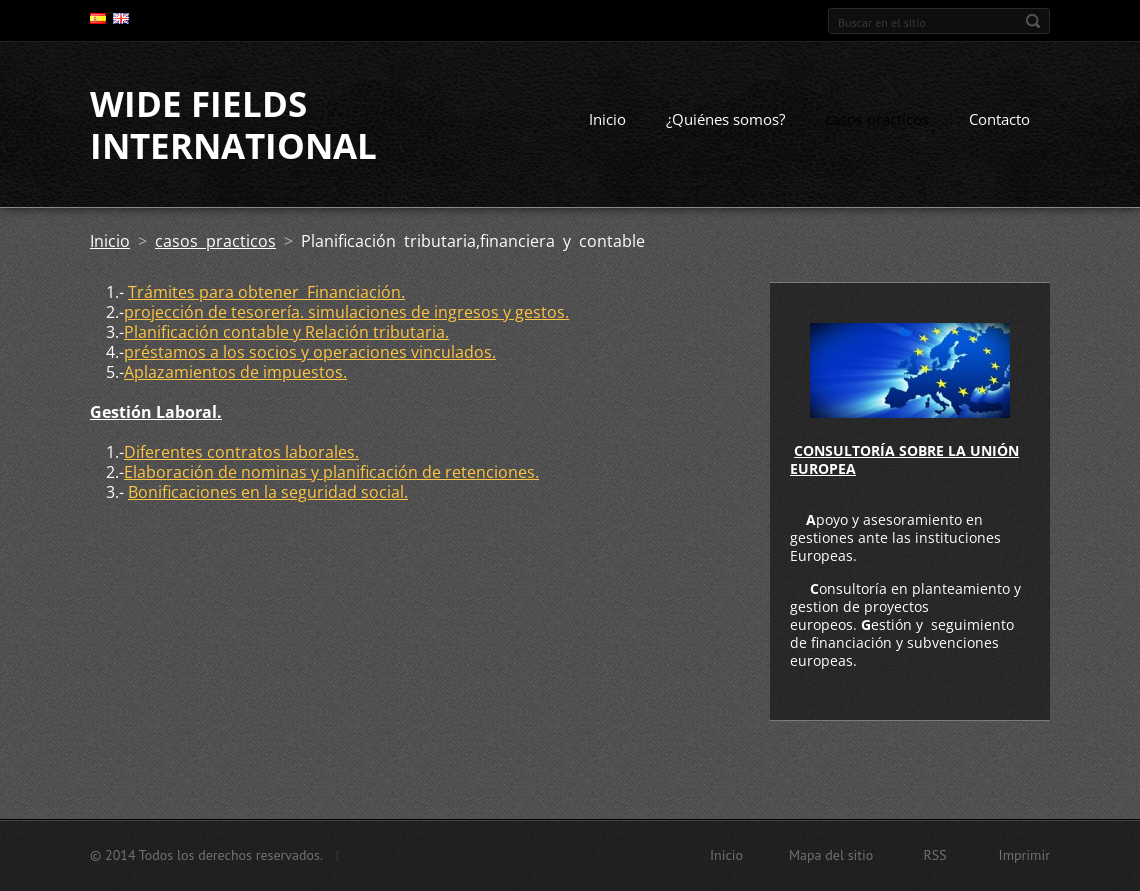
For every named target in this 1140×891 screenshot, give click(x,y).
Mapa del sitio (831, 855)
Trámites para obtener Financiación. (266, 292)
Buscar (1033, 21)
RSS (934, 855)
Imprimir (1024, 855)
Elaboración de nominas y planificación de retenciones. (331, 472)
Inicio (607, 119)
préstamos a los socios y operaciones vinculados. (310, 352)
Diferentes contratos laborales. (241, 452)
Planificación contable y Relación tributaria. (286, 332)
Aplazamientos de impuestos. (235, 372)
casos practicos (877, 119)
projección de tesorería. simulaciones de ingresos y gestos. (346, 312)
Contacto (999, 119)
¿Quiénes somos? (725, 119)
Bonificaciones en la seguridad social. (268, 492)
